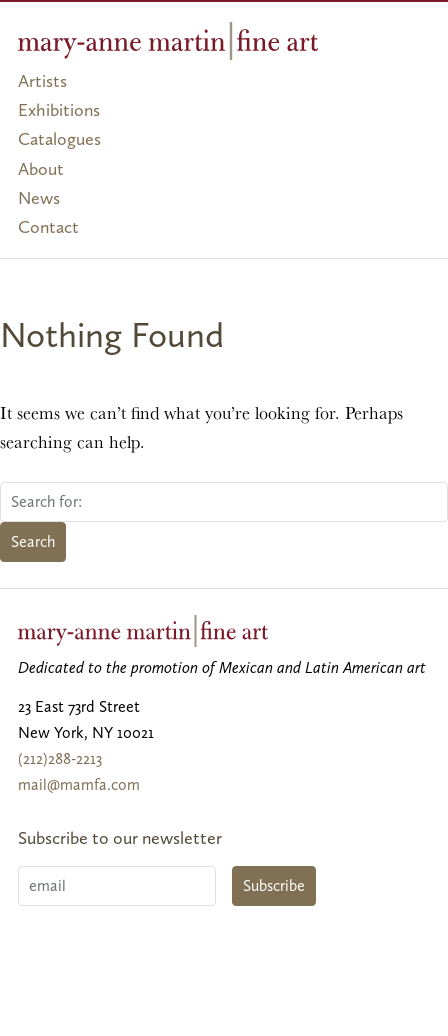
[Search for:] (224, 502)
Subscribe (274, 885)
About (41, 169)
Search (33, 541)
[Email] (117, 886)
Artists (42, 81)
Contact (48, 227)
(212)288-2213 (60, 758)
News (39, 198)
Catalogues (59, 139)
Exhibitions (59, 110)
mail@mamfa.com (79, 784)
